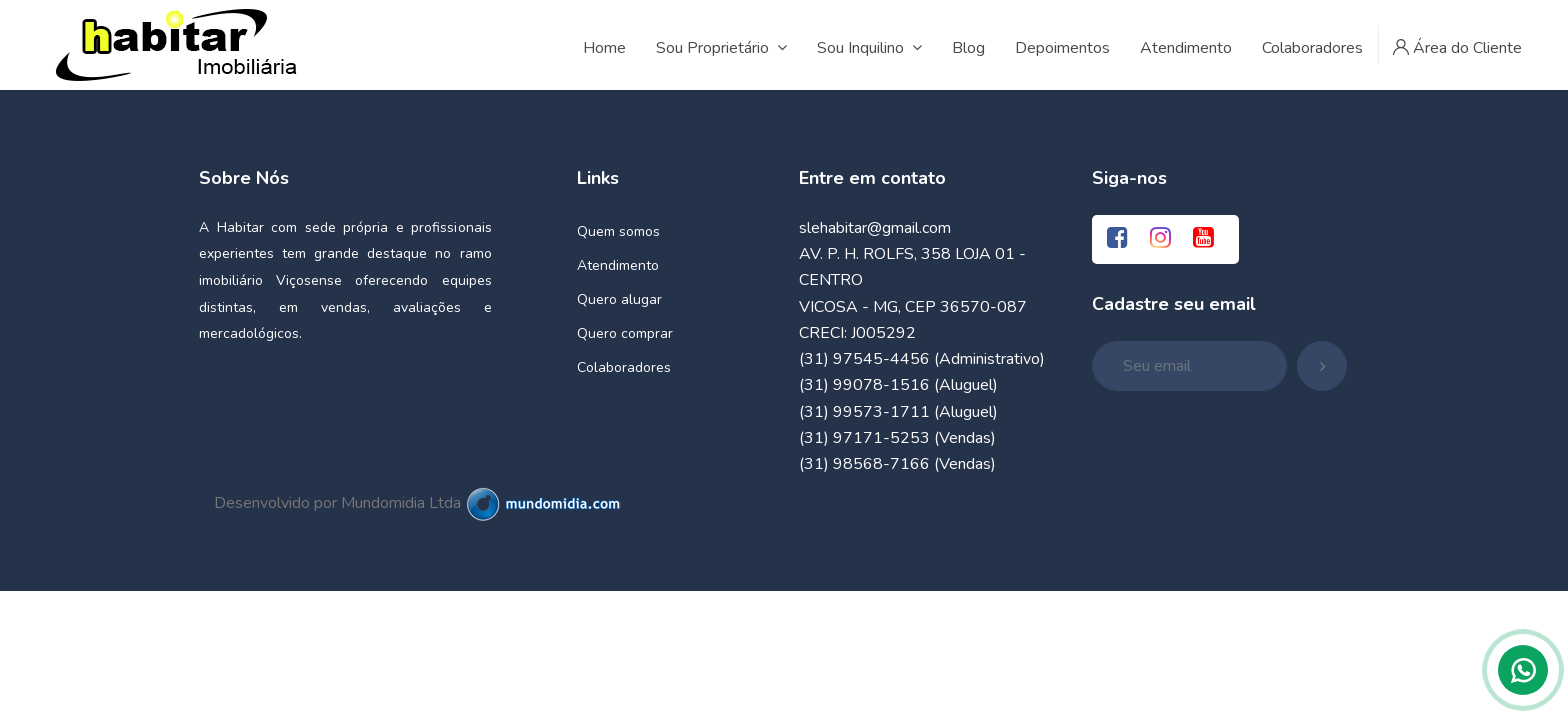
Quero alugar (619, 299)
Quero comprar (625, 333)
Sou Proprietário (721, 48)
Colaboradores (624, 367)
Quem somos (618, 231)
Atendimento (618, 265)
